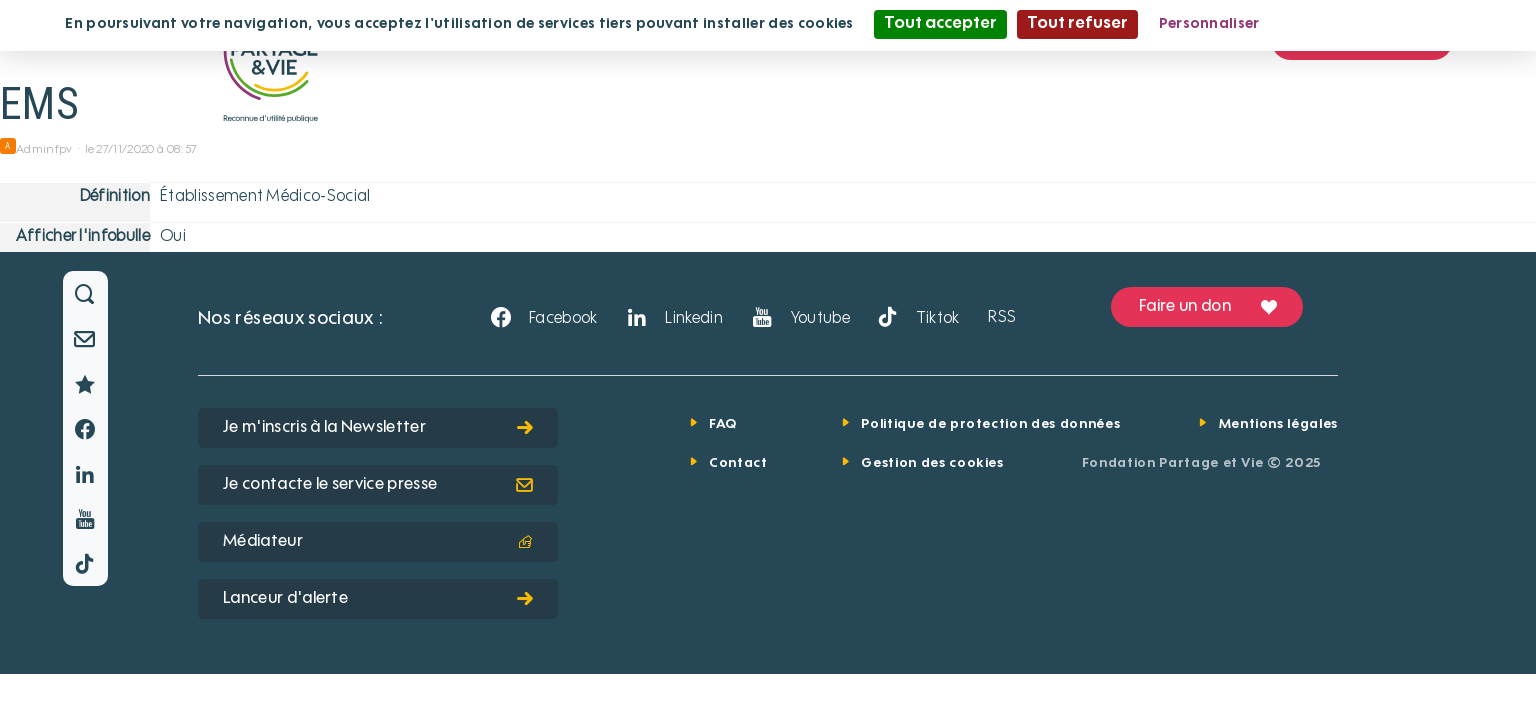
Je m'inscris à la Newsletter (378, 428)
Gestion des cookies (932, 463)
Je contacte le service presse (378, 485)
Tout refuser (1077, 24)
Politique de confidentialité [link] (1377, 24)
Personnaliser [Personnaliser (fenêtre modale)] (1209, 24)
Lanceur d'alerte (378, 599)
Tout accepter (940, 24)
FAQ (723, 424)
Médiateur (378, 542)
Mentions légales (1278, 424)
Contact (738, 463)
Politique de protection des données (990, 424)
